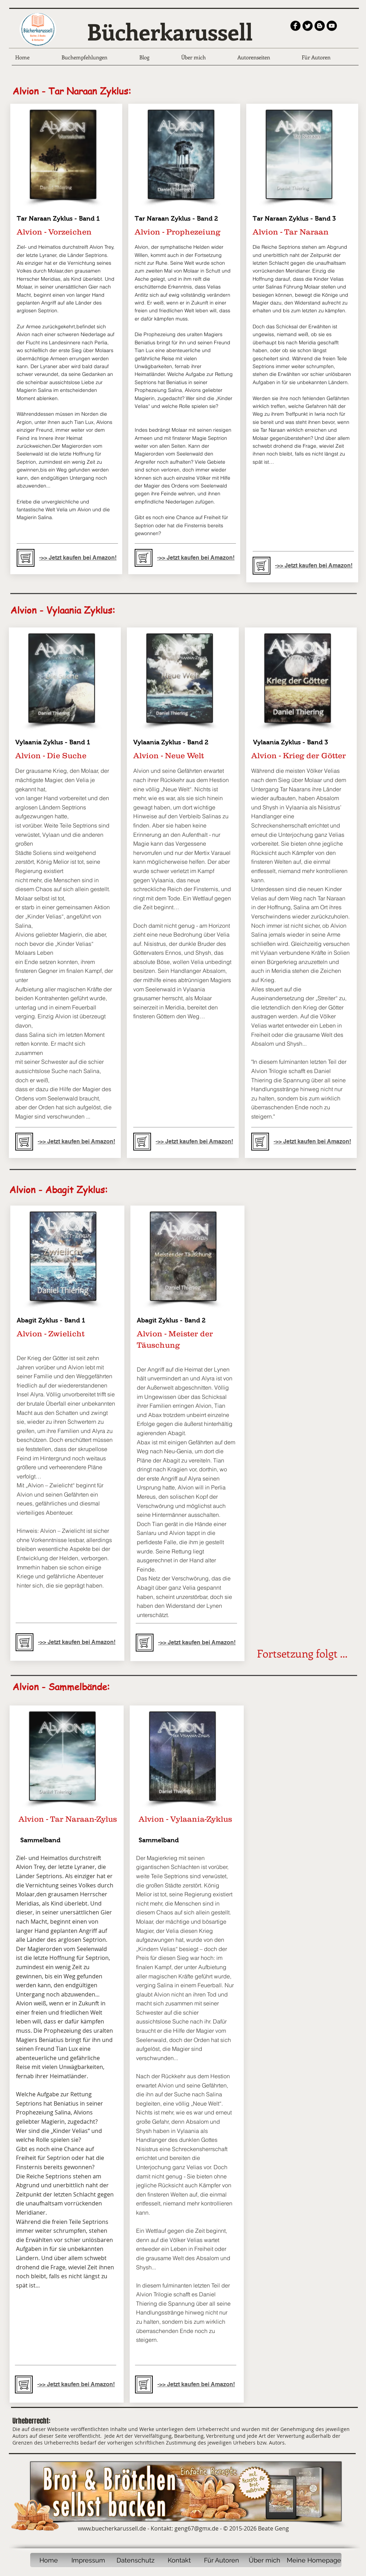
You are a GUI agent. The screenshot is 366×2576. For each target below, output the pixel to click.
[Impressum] (88, 2560)
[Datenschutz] (135, 2560)
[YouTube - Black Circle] (332, 26)
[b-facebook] (295, 26)
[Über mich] (265, 2560)
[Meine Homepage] (313, 2560)
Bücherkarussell (170, 31)
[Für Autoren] (222, 2560)
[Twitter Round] (307, 26)
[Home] (48, 2560)
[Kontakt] (179, 2560)
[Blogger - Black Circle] (319, 26)
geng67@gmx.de (196, 2528)
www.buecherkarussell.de (112, 2528)
